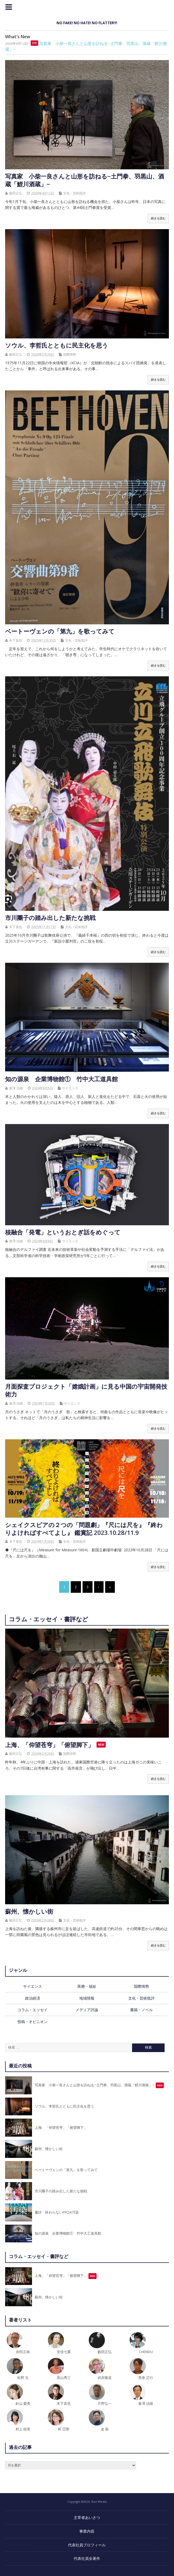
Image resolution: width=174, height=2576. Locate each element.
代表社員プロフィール (87, 2544)
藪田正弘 (15, 193)
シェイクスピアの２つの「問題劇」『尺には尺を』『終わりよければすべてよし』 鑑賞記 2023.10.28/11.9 (84, 1529)
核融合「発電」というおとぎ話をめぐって (62, 1232)
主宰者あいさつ (87, 2517)
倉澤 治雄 (16, 1088)
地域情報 (86, 1998)
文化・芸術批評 (74, 193)
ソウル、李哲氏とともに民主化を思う (56, 345)
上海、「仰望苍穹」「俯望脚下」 (49, 1745)
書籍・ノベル (141, 2009)
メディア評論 (87, 2009)
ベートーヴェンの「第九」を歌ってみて (60, 631)
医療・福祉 (86, 1986)
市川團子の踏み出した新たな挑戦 (50, 918)
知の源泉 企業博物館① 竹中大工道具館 (61, 1079)
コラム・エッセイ (32, 2009)
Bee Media (87, 11)
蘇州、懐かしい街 (29, 1911)
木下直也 (15, 640)
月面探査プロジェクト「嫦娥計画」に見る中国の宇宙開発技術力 (86, 1390)
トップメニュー (8, 7)
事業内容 (86, 2531)
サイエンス (70, 1088)
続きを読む (158, 218)
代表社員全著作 (87, 2558)
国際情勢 (69, 354)
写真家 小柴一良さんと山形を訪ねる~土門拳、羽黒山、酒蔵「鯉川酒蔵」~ (84, 180)
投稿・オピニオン (32, 2021)
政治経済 (32, 1998)
